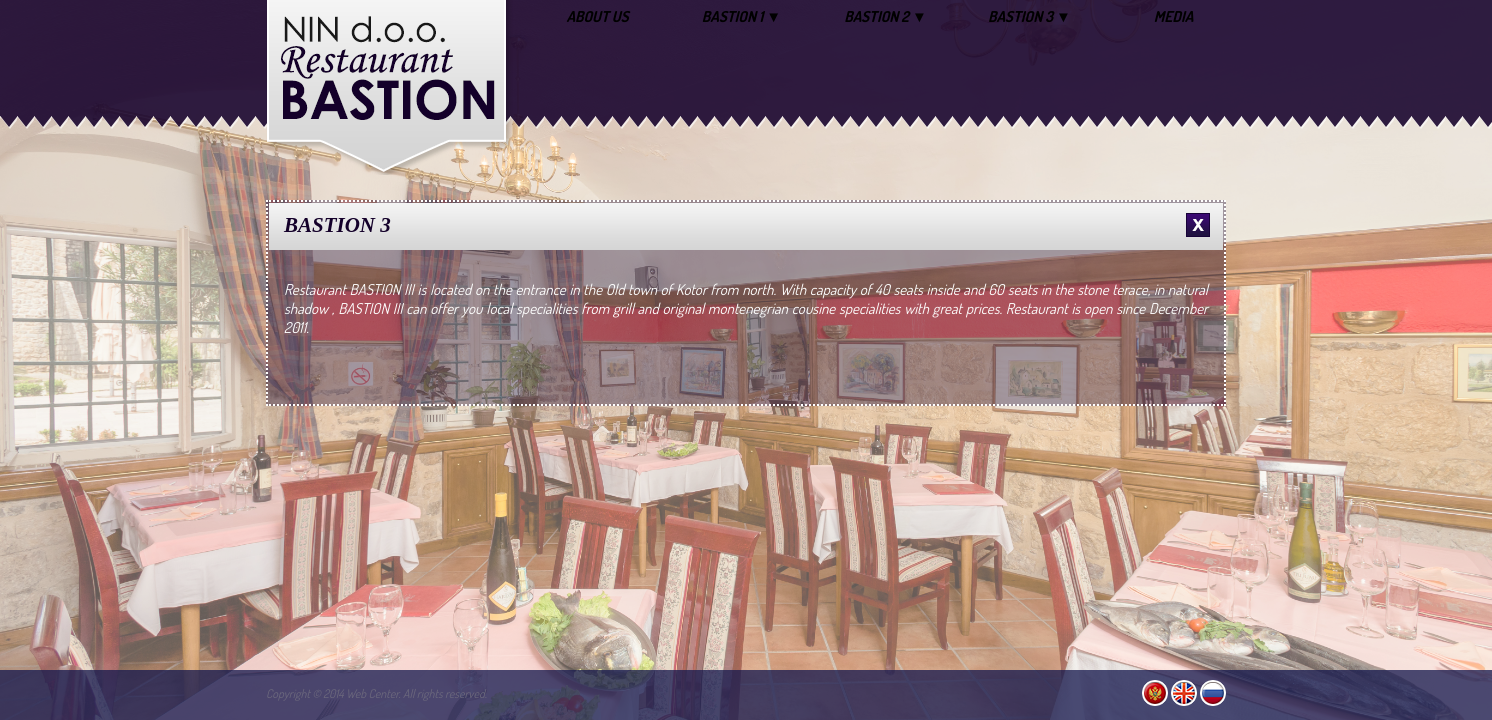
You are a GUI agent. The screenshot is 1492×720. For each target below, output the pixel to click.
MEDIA (1174, 16)
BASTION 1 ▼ (741, 16)
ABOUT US (597, 16)
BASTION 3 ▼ (1029, 16)
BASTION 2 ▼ (885, 16)
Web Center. (373, 693)
